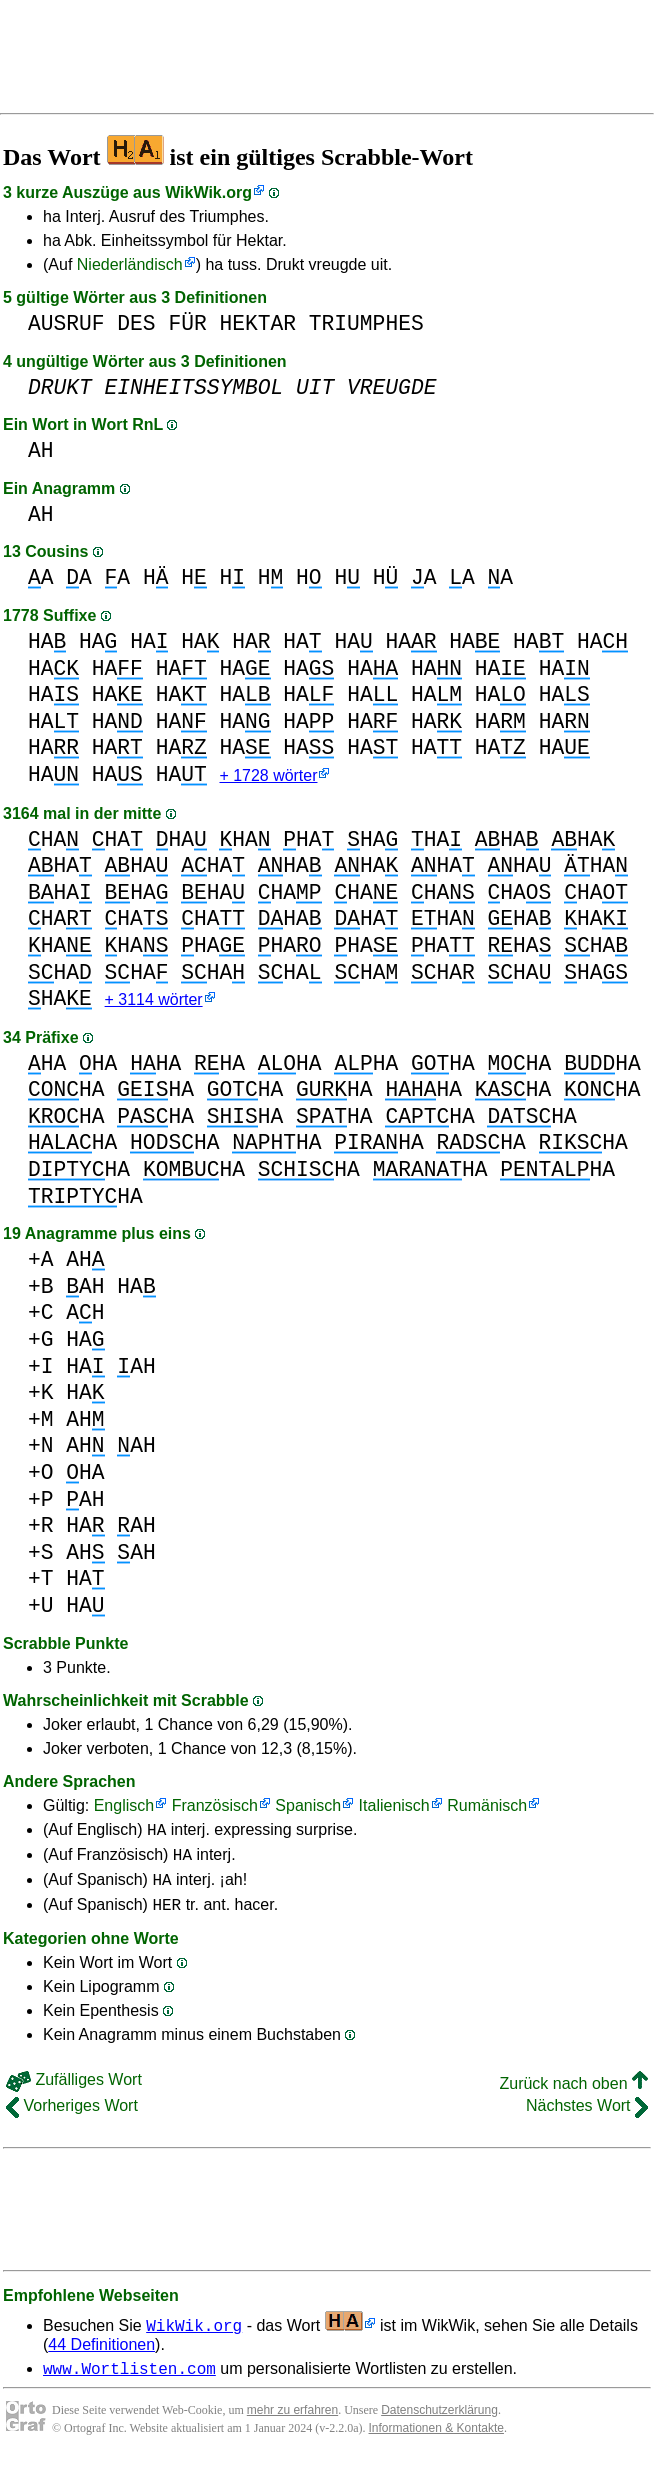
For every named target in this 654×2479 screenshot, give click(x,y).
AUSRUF (66, 323)
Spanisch (308, 1809)
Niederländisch (130, 264)
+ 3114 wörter (154, 1003)
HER (166, 1920)
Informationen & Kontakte (436, 2447)
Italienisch (394, 1809)
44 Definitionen (101, 2360)
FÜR (187, 323)
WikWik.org (208, 192)
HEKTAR (257, 323)
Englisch (124, 1809)
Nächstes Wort (587, 2121)
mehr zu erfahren (292, 2429)
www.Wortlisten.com (129, 2387)
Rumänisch (487, 1809)
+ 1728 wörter (268, 777)
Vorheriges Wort (72, 2121)
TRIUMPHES (366, 323)
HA (47, 641)
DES (136, 323)
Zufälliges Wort (74, 2095)
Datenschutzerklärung (439, 2429)
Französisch (215, 1809)
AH (41, 450)
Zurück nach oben (573, 2099)
